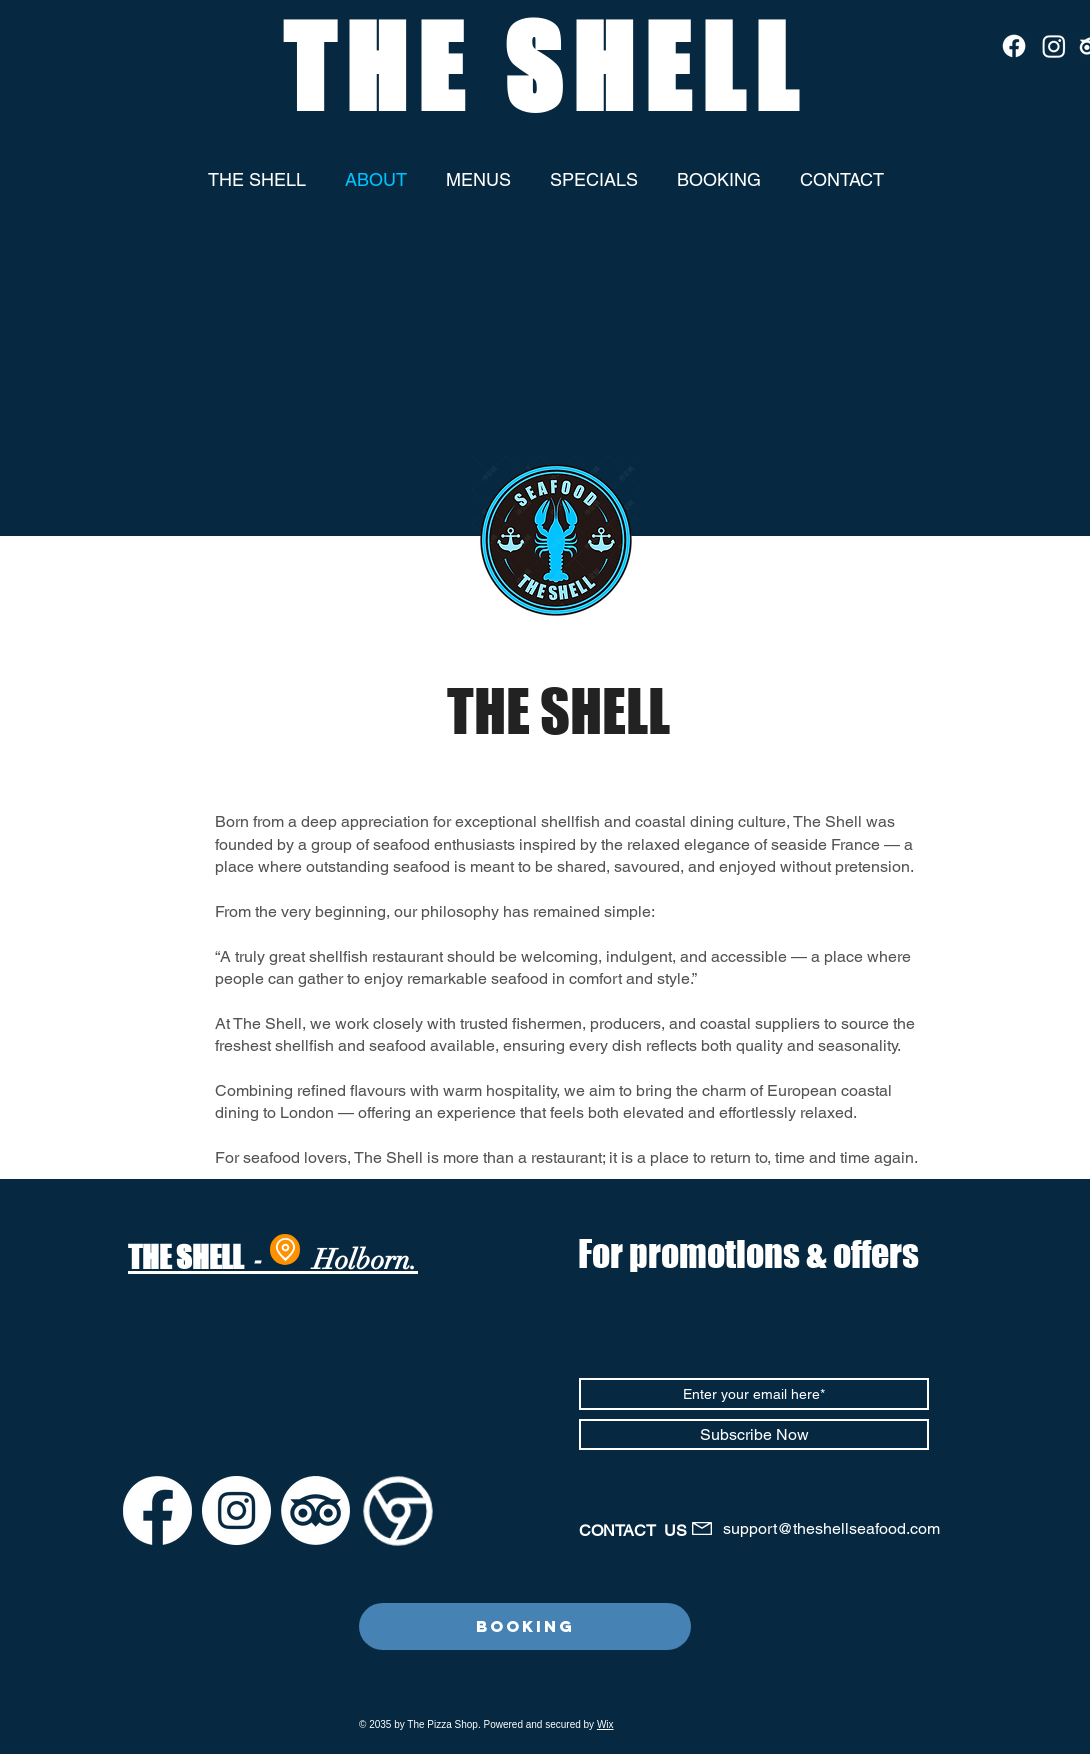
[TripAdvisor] (315, 1510)
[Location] (285, 1249)
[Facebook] (1014, 46)
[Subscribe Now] (754, 1434)
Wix (605, 1724)
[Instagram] (1054, 46)
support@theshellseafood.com (831, 1528)
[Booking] (525, 1626)
